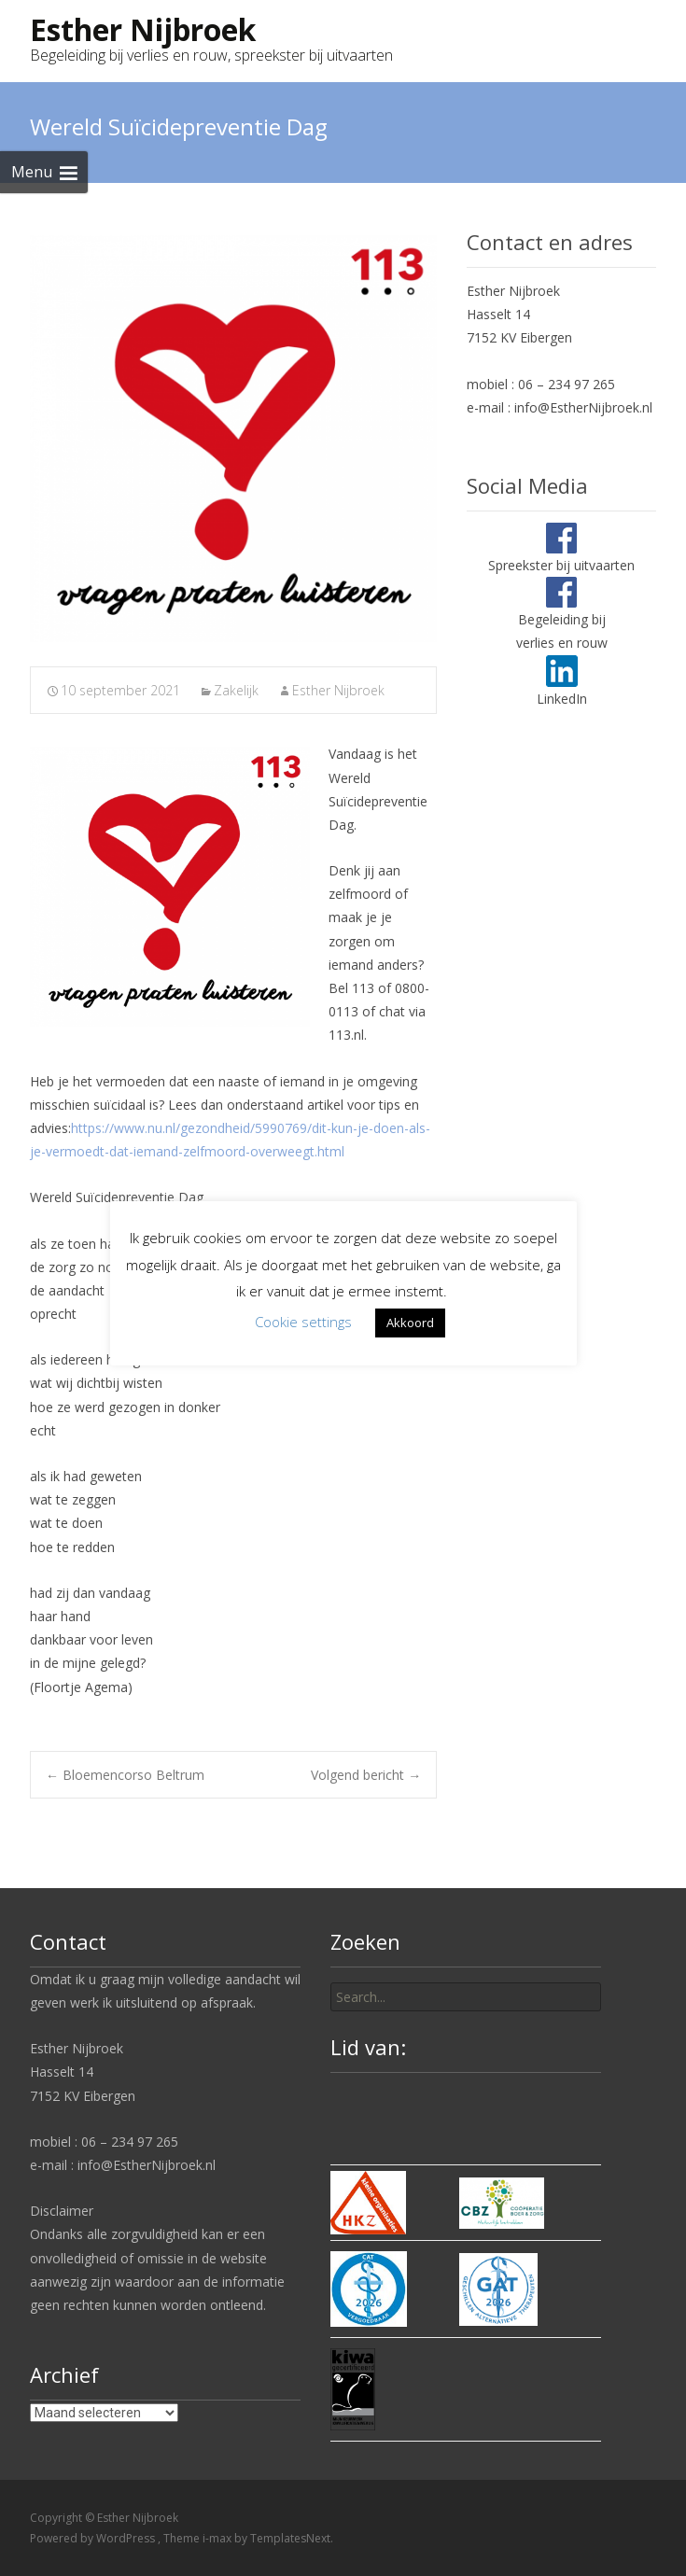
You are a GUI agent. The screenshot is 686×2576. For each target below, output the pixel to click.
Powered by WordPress (94, 2538)
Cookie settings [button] (303, 1321)
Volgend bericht (366, 1775)
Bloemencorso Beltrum (125, 1775)
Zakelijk (236, 690)
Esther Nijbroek (338, 690)
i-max (218, 2538)
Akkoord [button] (410, 1322)
